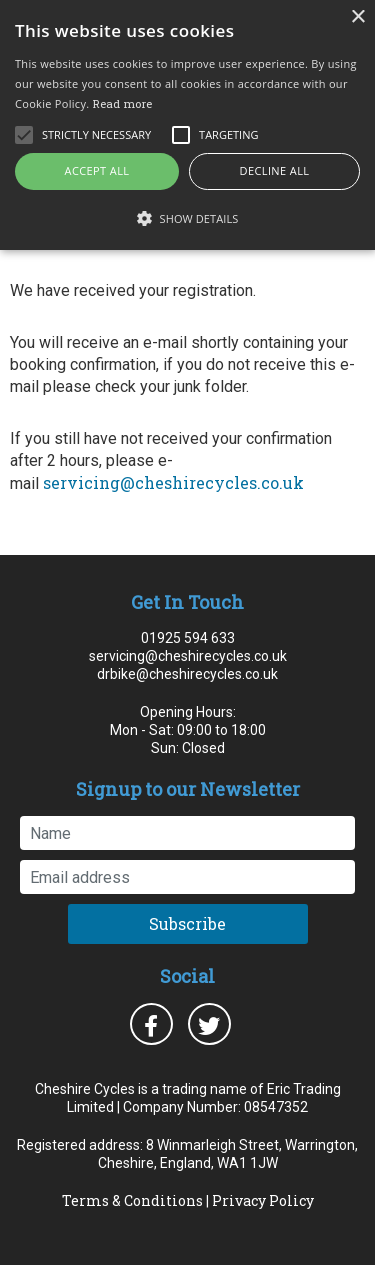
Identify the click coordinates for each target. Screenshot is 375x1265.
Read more (123, 103)
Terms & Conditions (132, 1200)
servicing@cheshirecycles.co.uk (173, 482)
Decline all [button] (275, 170)
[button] (187, 218)
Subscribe (187, 923)
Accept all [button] (97, 170)
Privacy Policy (263, 1200)
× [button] (357, 17)
